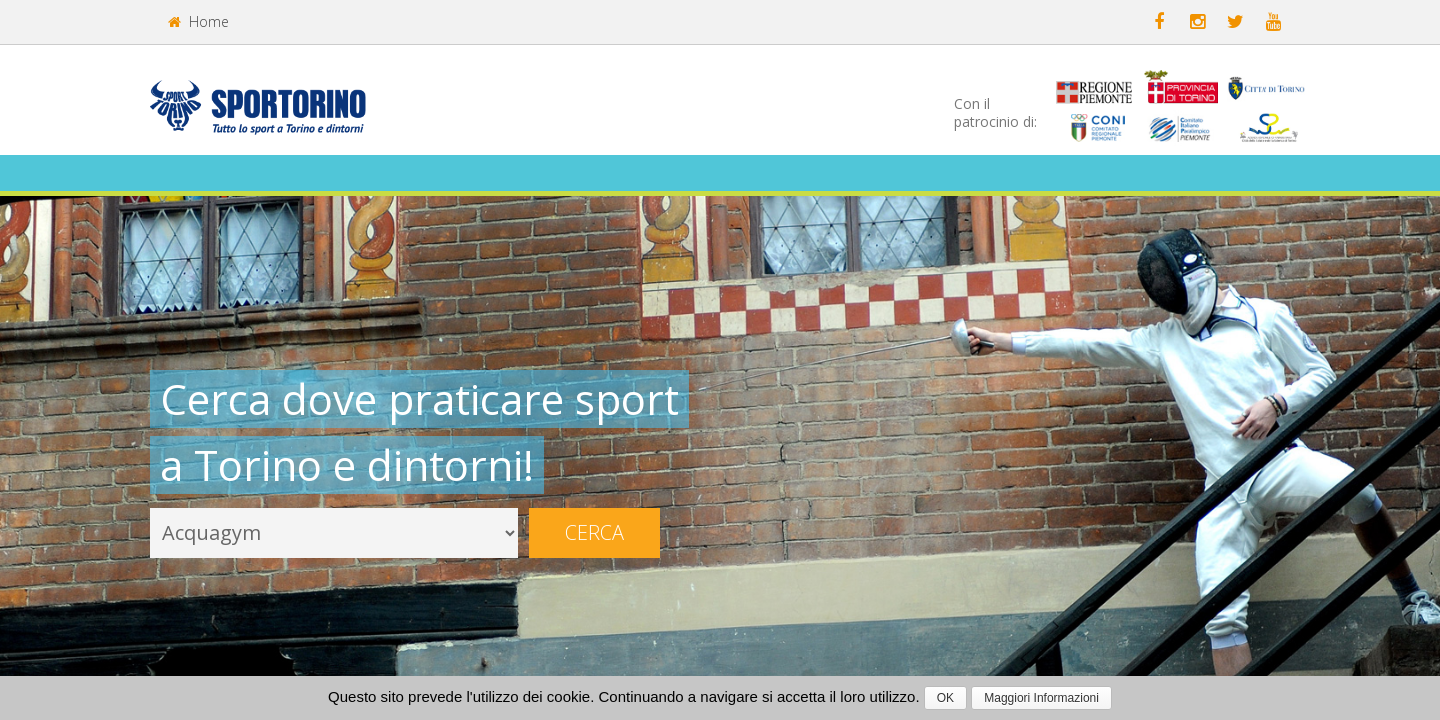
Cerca (594, 532)
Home (198, 21)
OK (945, 698)
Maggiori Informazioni (1041, 698)
